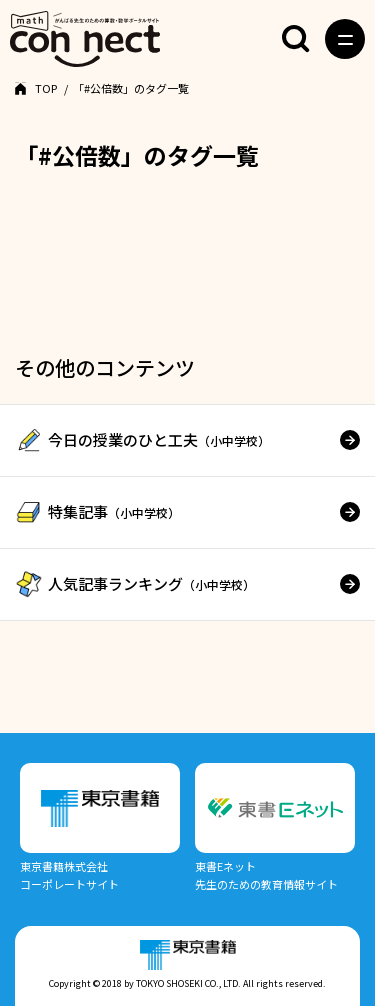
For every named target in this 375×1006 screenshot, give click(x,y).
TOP (46, 88)
